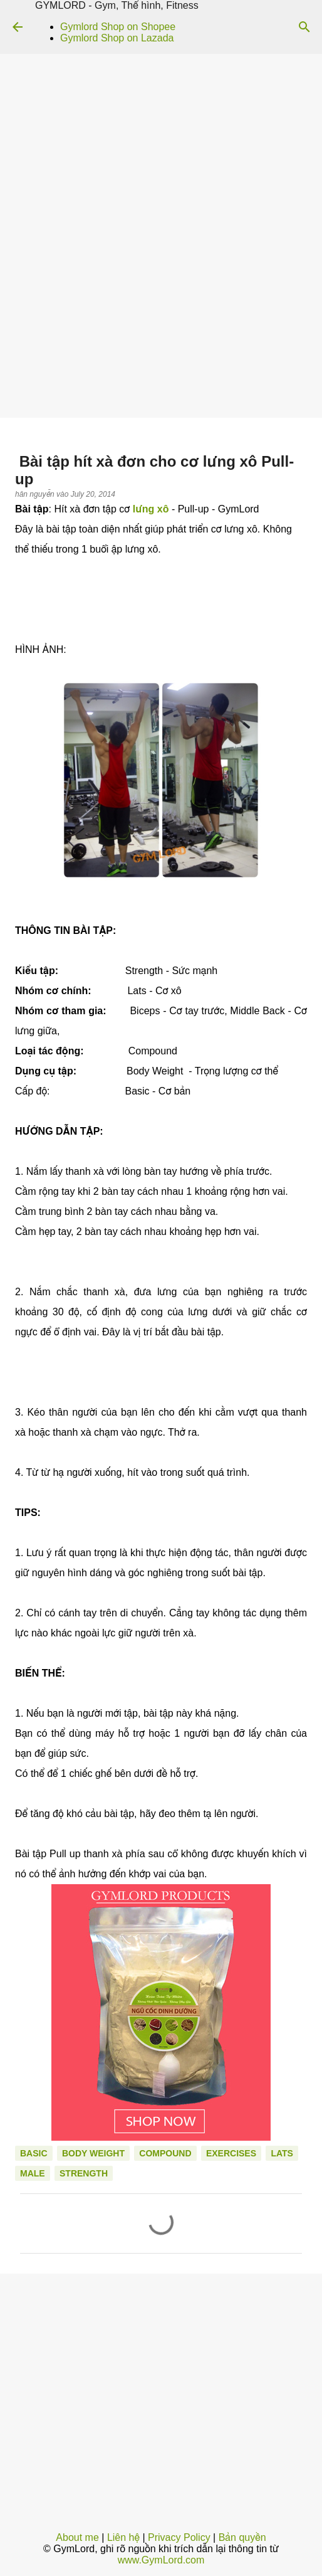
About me (77, 2537)
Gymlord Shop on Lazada (117, 38)
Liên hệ (123, 2537)
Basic (34, 2153)
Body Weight (93, 2153)
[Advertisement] (161, 323)
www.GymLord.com (161, 2560)
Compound (165, 2153)
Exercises (231, 2153)
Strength (84, 2173)
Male (32, 2173)
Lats (282, 2153)
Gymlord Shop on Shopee (117, 26)
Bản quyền (242, 2537)
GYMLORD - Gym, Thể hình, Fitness (117, 5)
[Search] (304, 27)
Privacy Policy (179, 2537)
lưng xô (151, 509)
